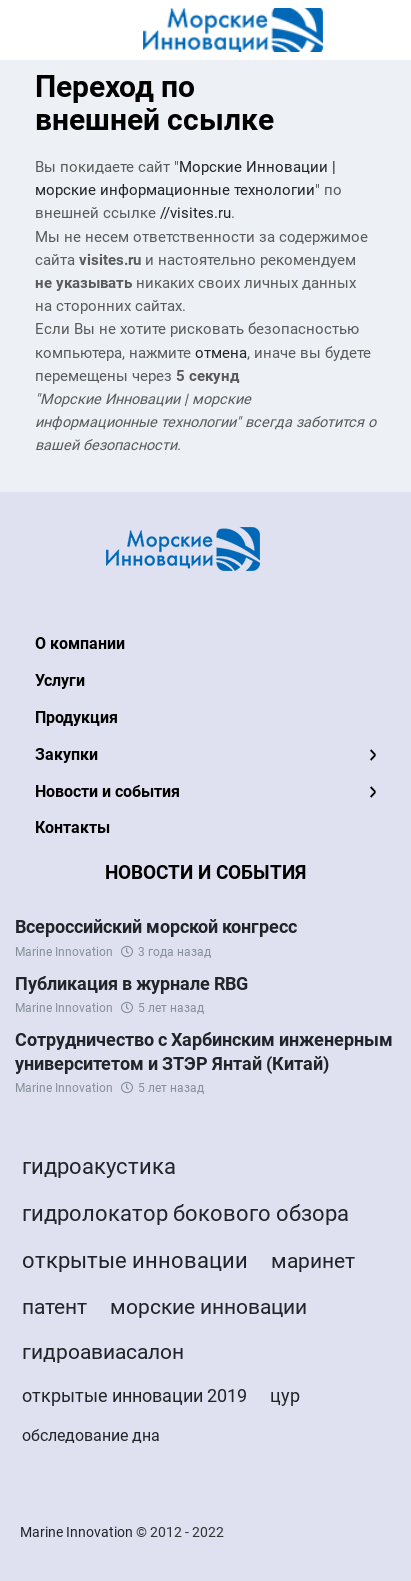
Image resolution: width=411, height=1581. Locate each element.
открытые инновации (135, 1260)
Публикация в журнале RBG (131, 983)
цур (285, 1395)
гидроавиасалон (103, 1352)
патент (54, 1307)
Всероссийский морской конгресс (156, 926)
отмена (221, 353)
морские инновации (208, 1307)
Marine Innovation (64, 952)
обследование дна (91, 1435)
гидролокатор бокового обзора (185, 1213)
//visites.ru (195, 213)
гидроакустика (99, 1166)
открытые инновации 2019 (134, 1395)
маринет (313, 1261)
